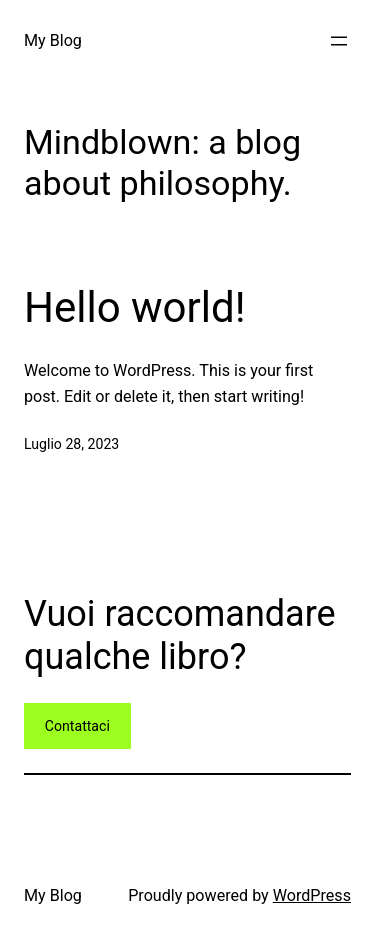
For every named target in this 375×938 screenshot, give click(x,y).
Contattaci (77, 726)
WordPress (312, 895)
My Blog (53, 40)
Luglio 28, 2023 (71, 444)
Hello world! (135, 307)
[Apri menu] (339, 41)
